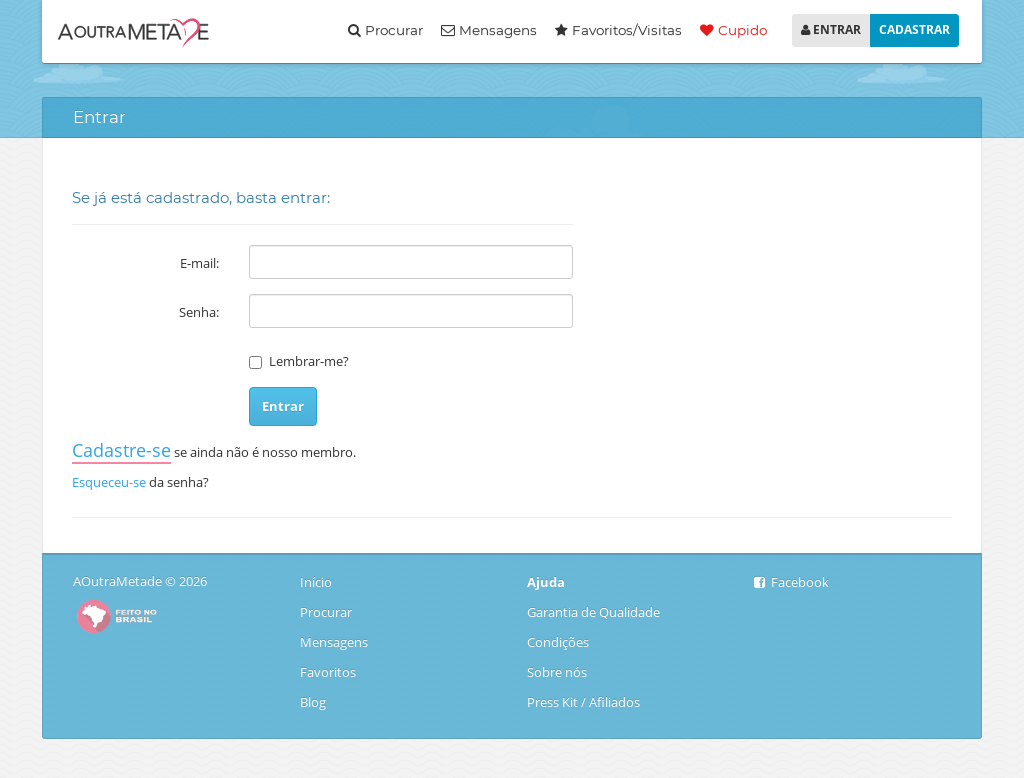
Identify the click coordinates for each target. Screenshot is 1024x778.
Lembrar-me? (309, 361)
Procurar (385, 30)
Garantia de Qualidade (593, 612)
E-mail (198, 263)
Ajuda (546, 582)
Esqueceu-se (109, 482)
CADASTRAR (914, 29)
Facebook (791, 582)
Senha (197, 312)
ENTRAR (831, 29)
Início (317, 582)
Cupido (733, 30)
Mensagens (489, 30)
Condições (558, 642)
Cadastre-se (121, 450)
